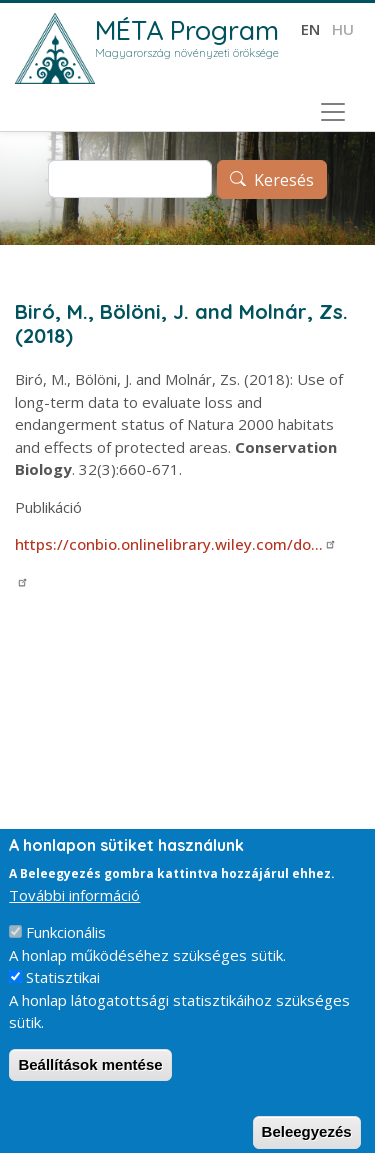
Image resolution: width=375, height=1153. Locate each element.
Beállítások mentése (90, 1080)
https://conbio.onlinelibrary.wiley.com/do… (176, 544)
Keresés (284, 180)
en (310, 29)
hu (343, 29)
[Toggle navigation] (333, 112)
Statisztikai (63, 994)
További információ (74, 911)
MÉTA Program (187, 30)
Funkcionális (66, 949)
